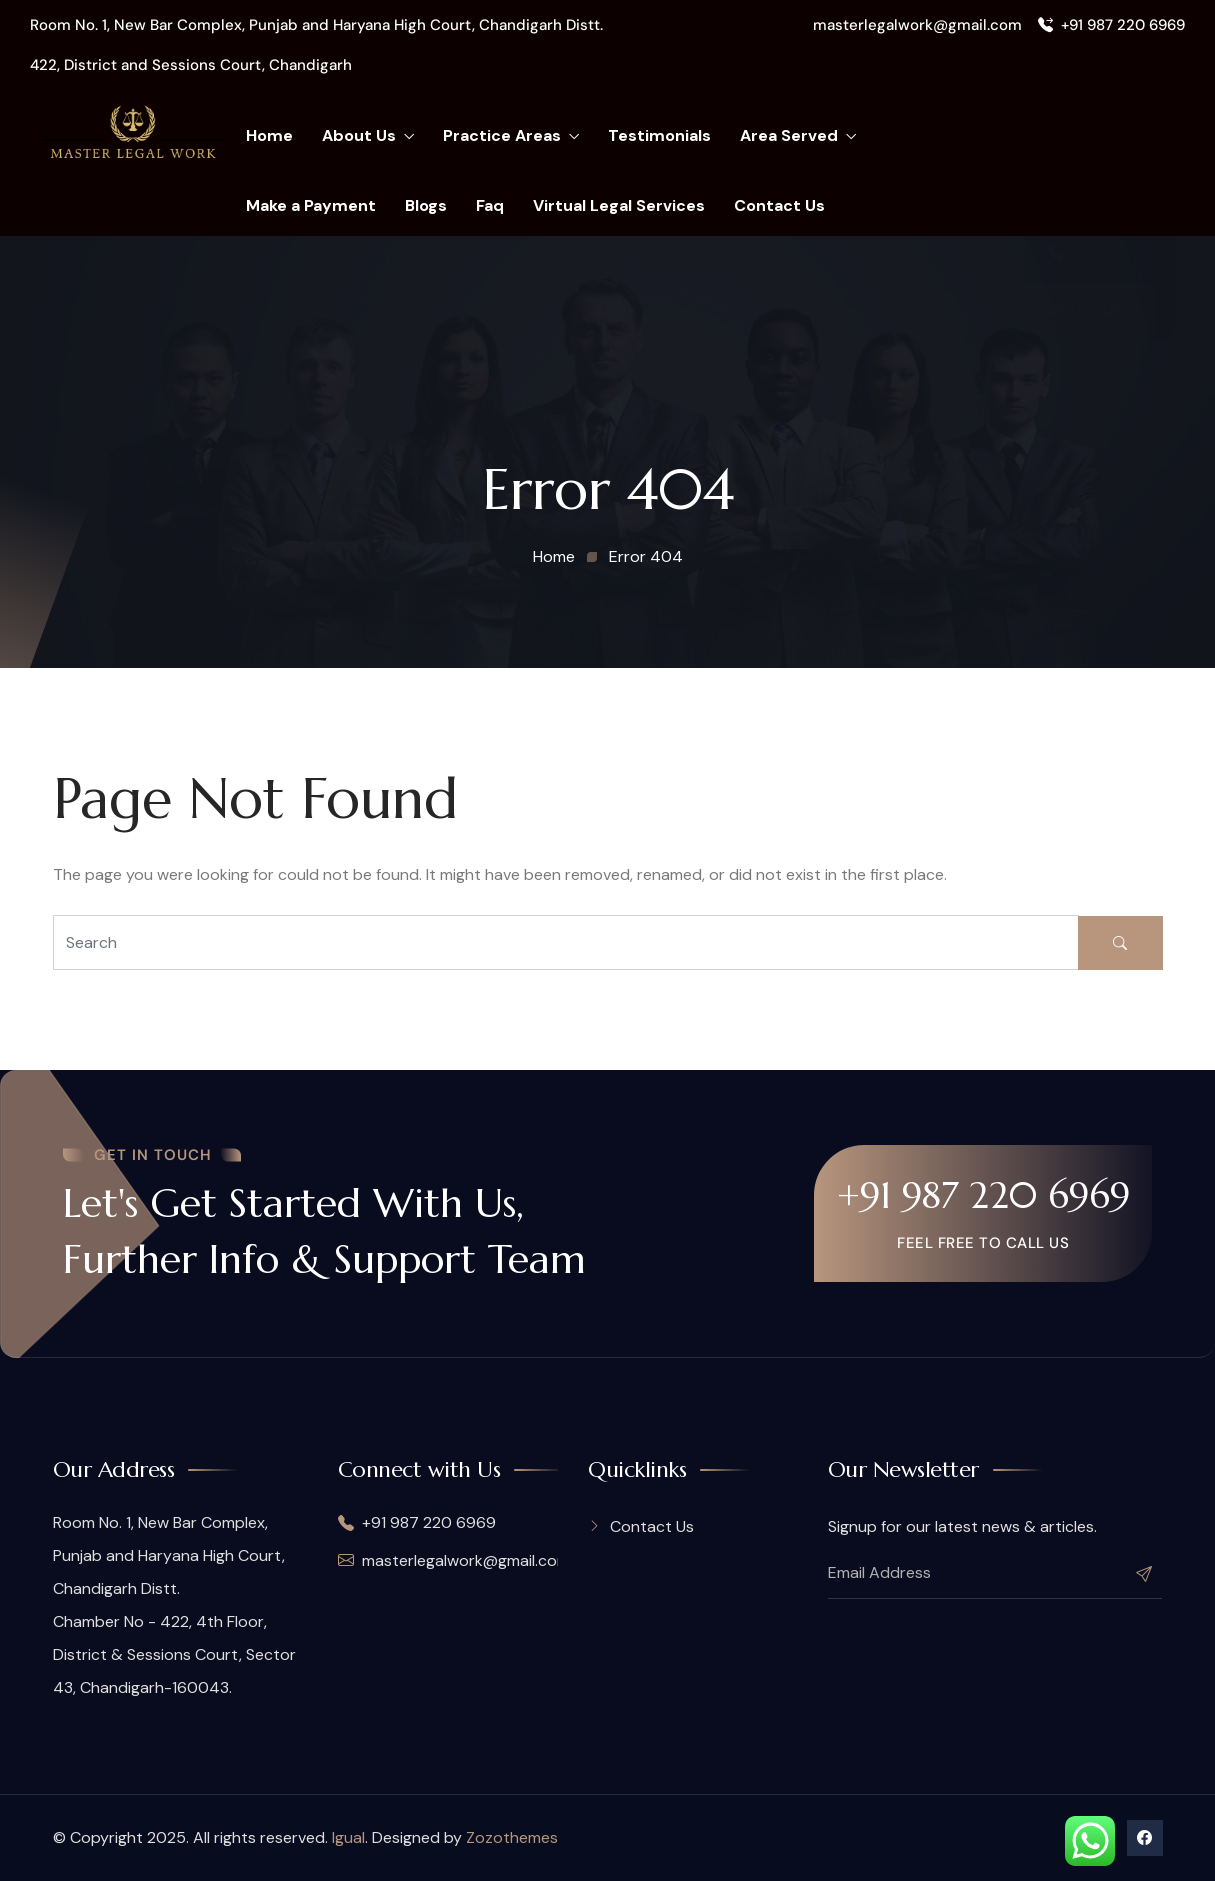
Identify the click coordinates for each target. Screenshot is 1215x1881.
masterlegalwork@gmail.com (917, 25)
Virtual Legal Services (619, 205)
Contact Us (779, 205)
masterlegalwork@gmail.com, (448, 1560)
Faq (490, 205)
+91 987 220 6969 (1111, 25)
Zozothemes (512, 1837)
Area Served (798, 136)
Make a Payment (311, 205)
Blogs (426, 205)
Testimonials (659, 135)
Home (269, 135)
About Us (368, 136)
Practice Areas (511, 136)
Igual (348, 1837)
